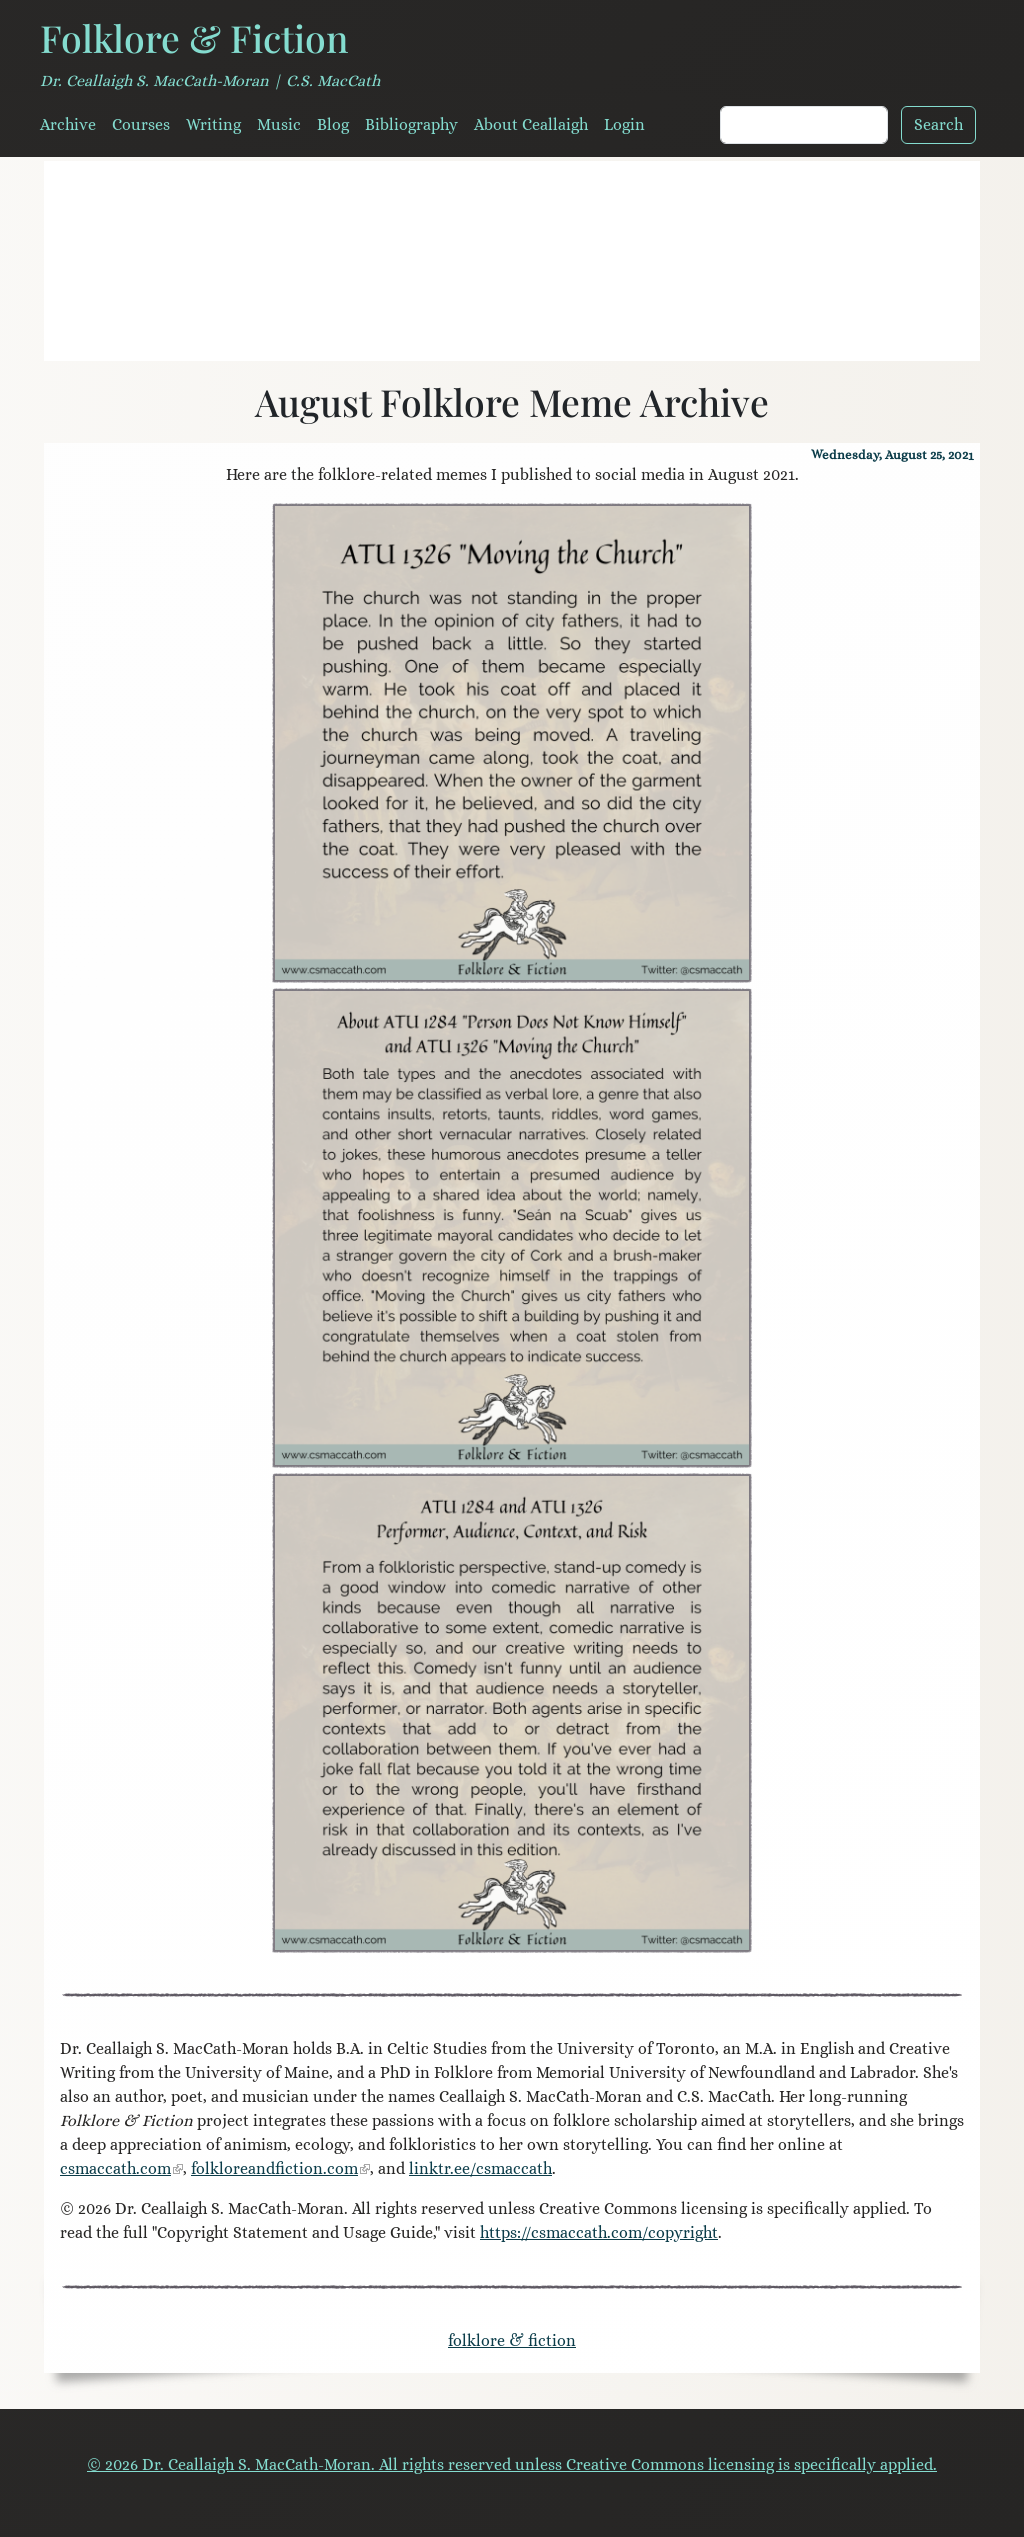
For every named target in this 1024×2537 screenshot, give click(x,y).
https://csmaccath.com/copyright (599, 2232)
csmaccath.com (115, 2168)
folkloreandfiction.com (274, 2168)
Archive (68, 124)
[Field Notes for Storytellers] (476, 333)
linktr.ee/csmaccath (480, 2168)
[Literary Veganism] (440, 333)
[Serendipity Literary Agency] (584, 333)
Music (279, 124)
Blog (333, 124)
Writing (213, 124)
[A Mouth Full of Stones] (512, 333)
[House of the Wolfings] (548, 333)
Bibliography (411, 124)
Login (624, 124)
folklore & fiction (512, 2340)
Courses (141, 124)
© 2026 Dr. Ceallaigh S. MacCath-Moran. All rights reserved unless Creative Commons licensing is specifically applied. (512, 2464)
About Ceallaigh (531, 124)
